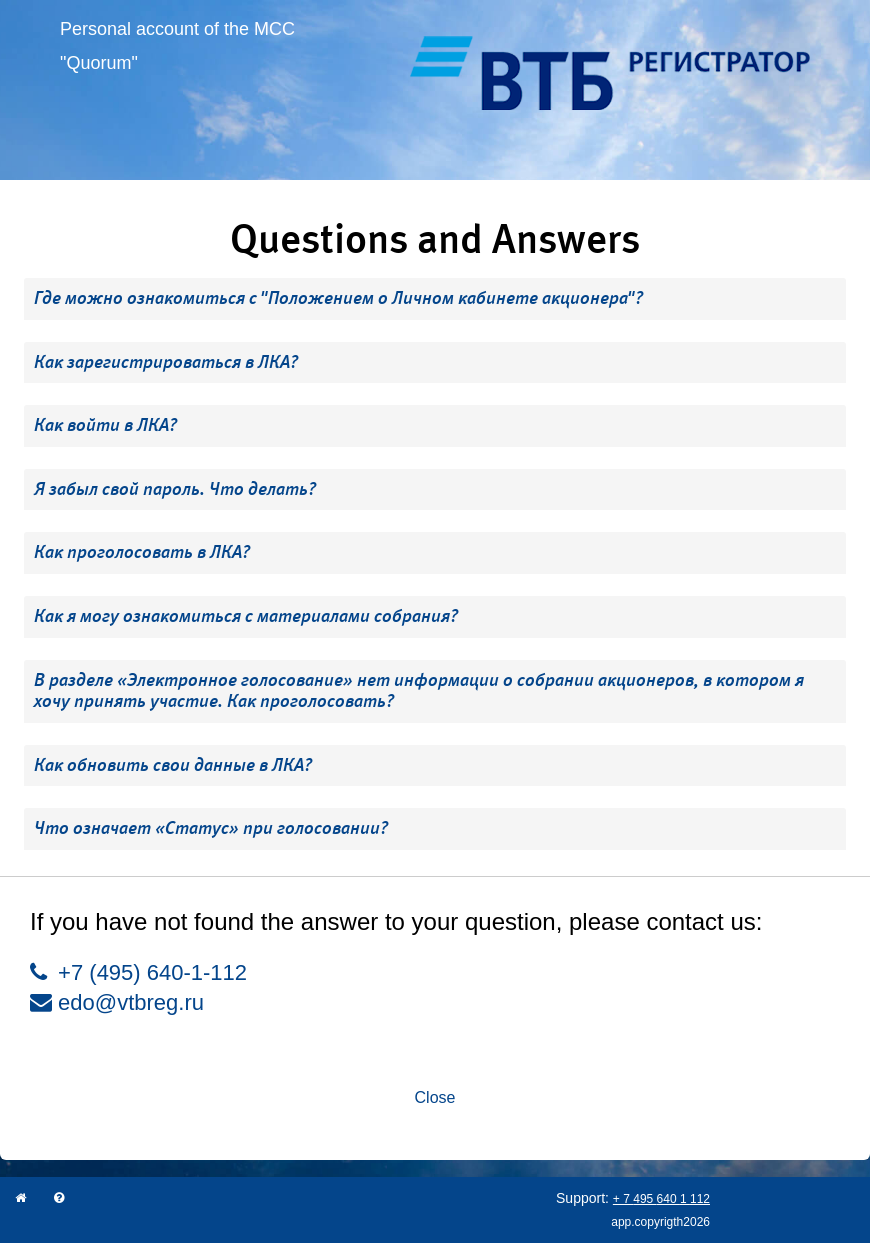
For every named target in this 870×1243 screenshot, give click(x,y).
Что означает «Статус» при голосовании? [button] (211, 828)
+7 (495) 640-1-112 (138, 972)
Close (435, 1097)
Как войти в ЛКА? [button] (105, 425)
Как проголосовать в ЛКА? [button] (142, 552)
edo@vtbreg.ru (117, 1002)
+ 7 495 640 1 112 (661, 1199)
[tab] (435, 299)
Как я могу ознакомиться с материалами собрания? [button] (246, 616)
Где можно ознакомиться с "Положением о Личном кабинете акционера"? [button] (338, 298)
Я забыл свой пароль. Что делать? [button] (175, 489)
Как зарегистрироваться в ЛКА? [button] (166, 362)
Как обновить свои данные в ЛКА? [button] (173, 765)
